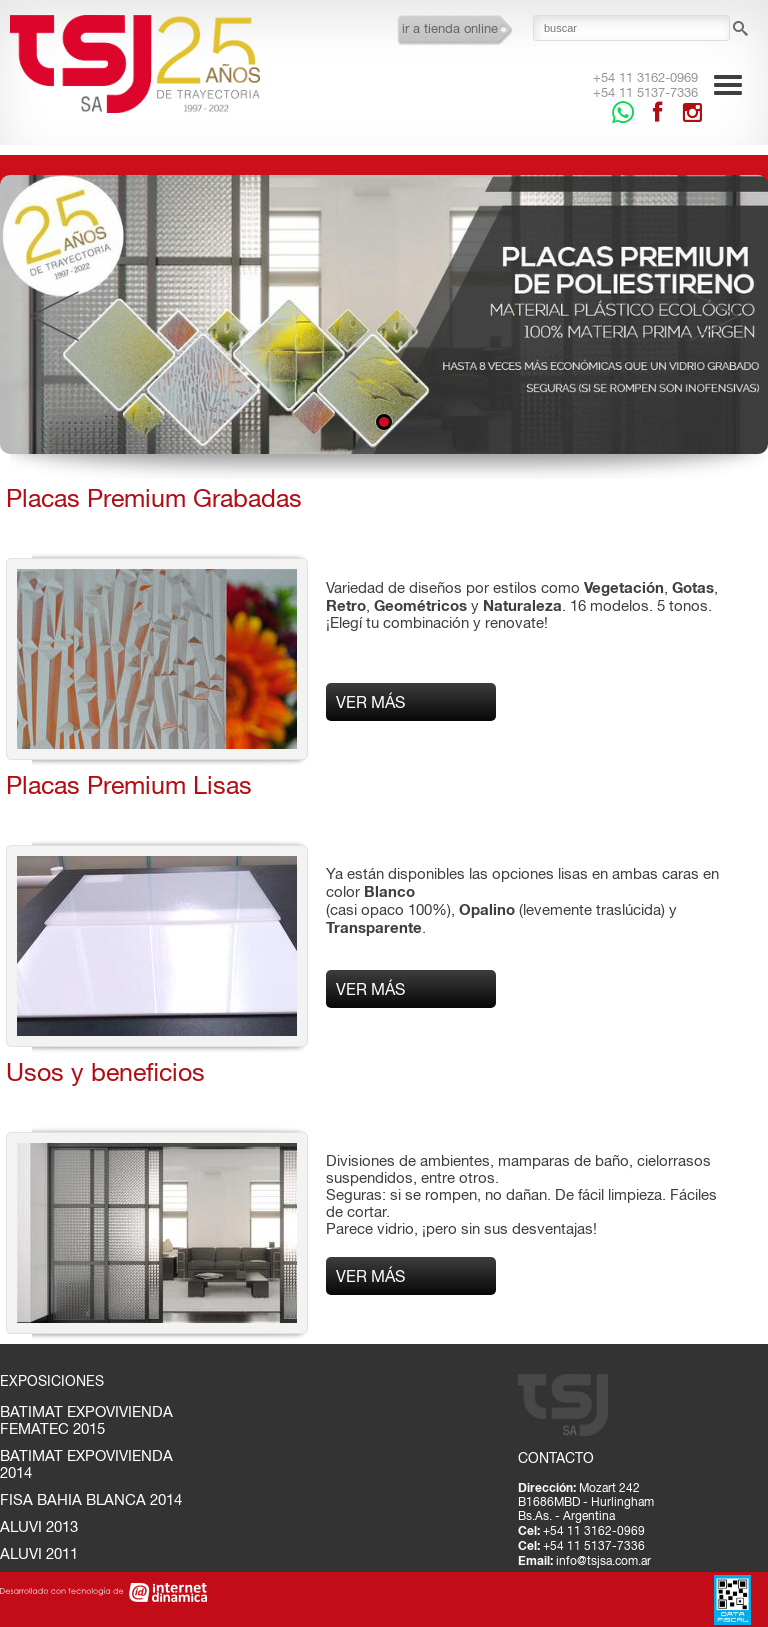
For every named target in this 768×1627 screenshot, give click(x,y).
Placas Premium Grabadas (154, 497)
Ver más (370, 702)
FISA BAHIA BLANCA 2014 (91, 1499)
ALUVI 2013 (39, 1526)
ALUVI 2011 (39, 1553)
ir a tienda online (450, 28)
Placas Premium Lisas (129, 784)
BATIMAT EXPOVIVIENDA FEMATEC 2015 (86, 1420)
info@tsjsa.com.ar (603, 1561)
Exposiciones (52, 1381)
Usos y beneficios (105, 1071)
